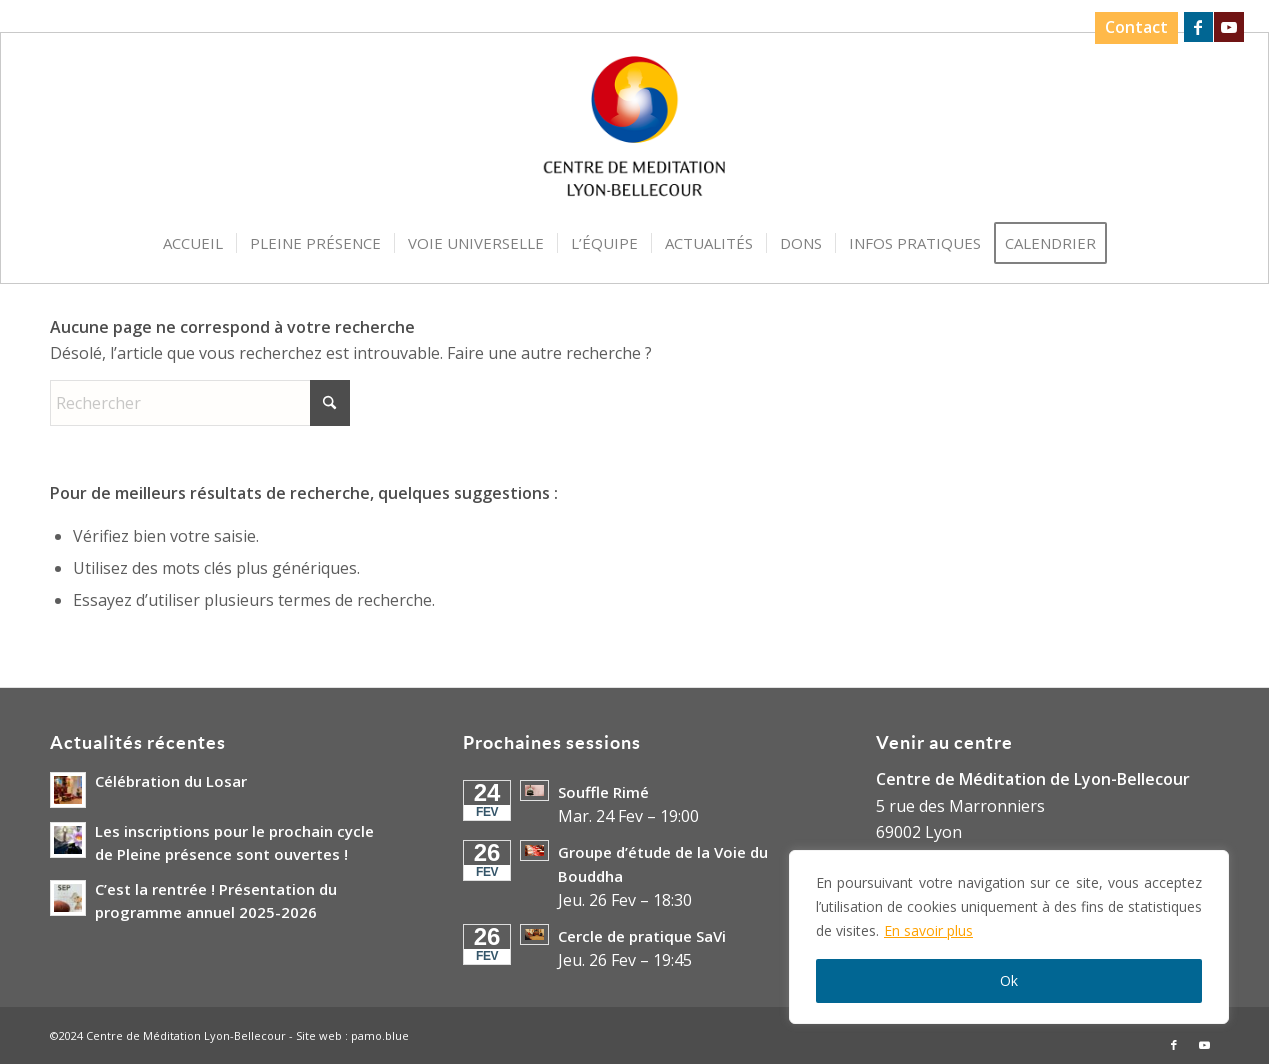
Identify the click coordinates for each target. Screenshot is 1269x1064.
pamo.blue (380, 1035)
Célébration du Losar (171, 781)
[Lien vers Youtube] (1229, 27)
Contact (1136, 27)
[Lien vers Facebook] (1198, 27)
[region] (1009, 937)
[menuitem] (1131, 28)
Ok (1009, 980)
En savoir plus (928, 930)
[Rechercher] (200, 403)
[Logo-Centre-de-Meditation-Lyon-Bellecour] (634, 133)
